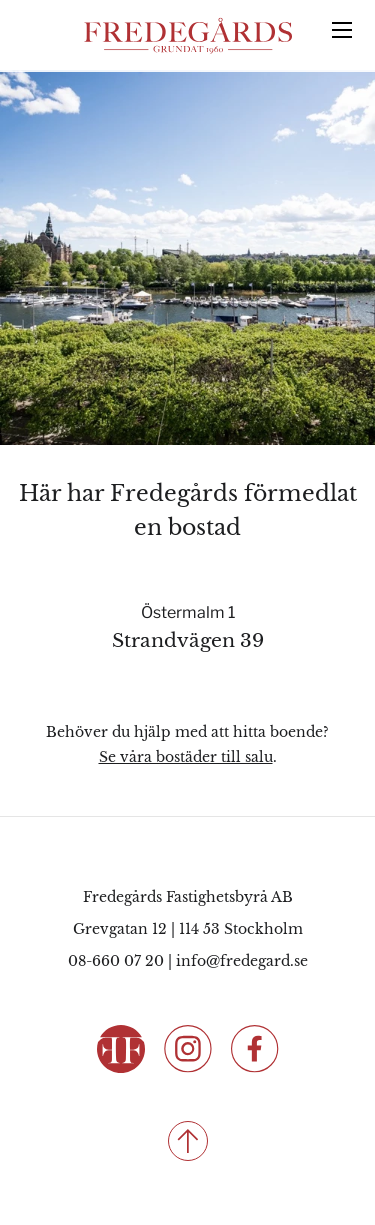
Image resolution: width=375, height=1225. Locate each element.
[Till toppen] (187, 1141)
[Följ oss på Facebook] (255, 1047)
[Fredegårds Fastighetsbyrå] (188, 36)
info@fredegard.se (242, 961)
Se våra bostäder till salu (186, 757)
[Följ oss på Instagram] (188, 1047)
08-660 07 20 (116, 961)
